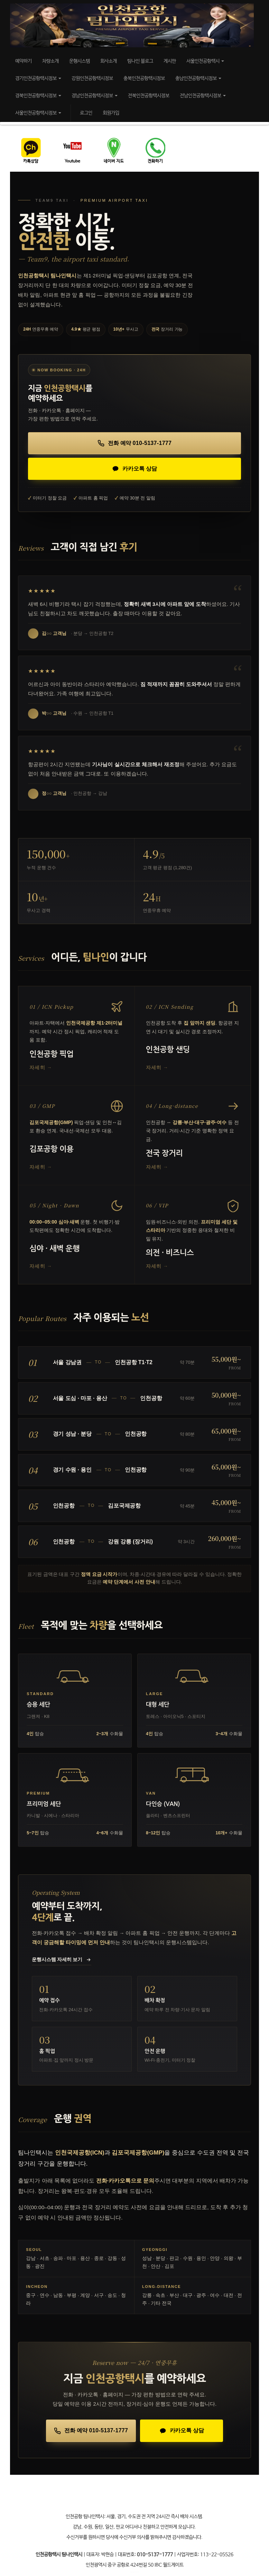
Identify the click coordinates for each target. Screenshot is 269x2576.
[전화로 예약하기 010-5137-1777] (134, 443)
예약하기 (23, 61)
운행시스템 (79, 61)
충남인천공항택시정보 (198, 78)
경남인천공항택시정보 (95, 95)
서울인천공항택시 (205, 61)
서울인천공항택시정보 (38, 113)
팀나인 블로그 (140, 61)
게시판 (170, 61)
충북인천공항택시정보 (144, 78)
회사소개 (108, 61)
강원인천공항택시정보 (92, 78)
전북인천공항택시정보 (148, 95)
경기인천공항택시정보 (38, 78)
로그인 (86, 113)
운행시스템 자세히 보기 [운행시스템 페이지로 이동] (61, 1959)
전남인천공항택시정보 (203, 95)
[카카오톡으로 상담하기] (134, 469)
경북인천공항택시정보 (38, 95)
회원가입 (111, 113)
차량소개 (50, 61)
